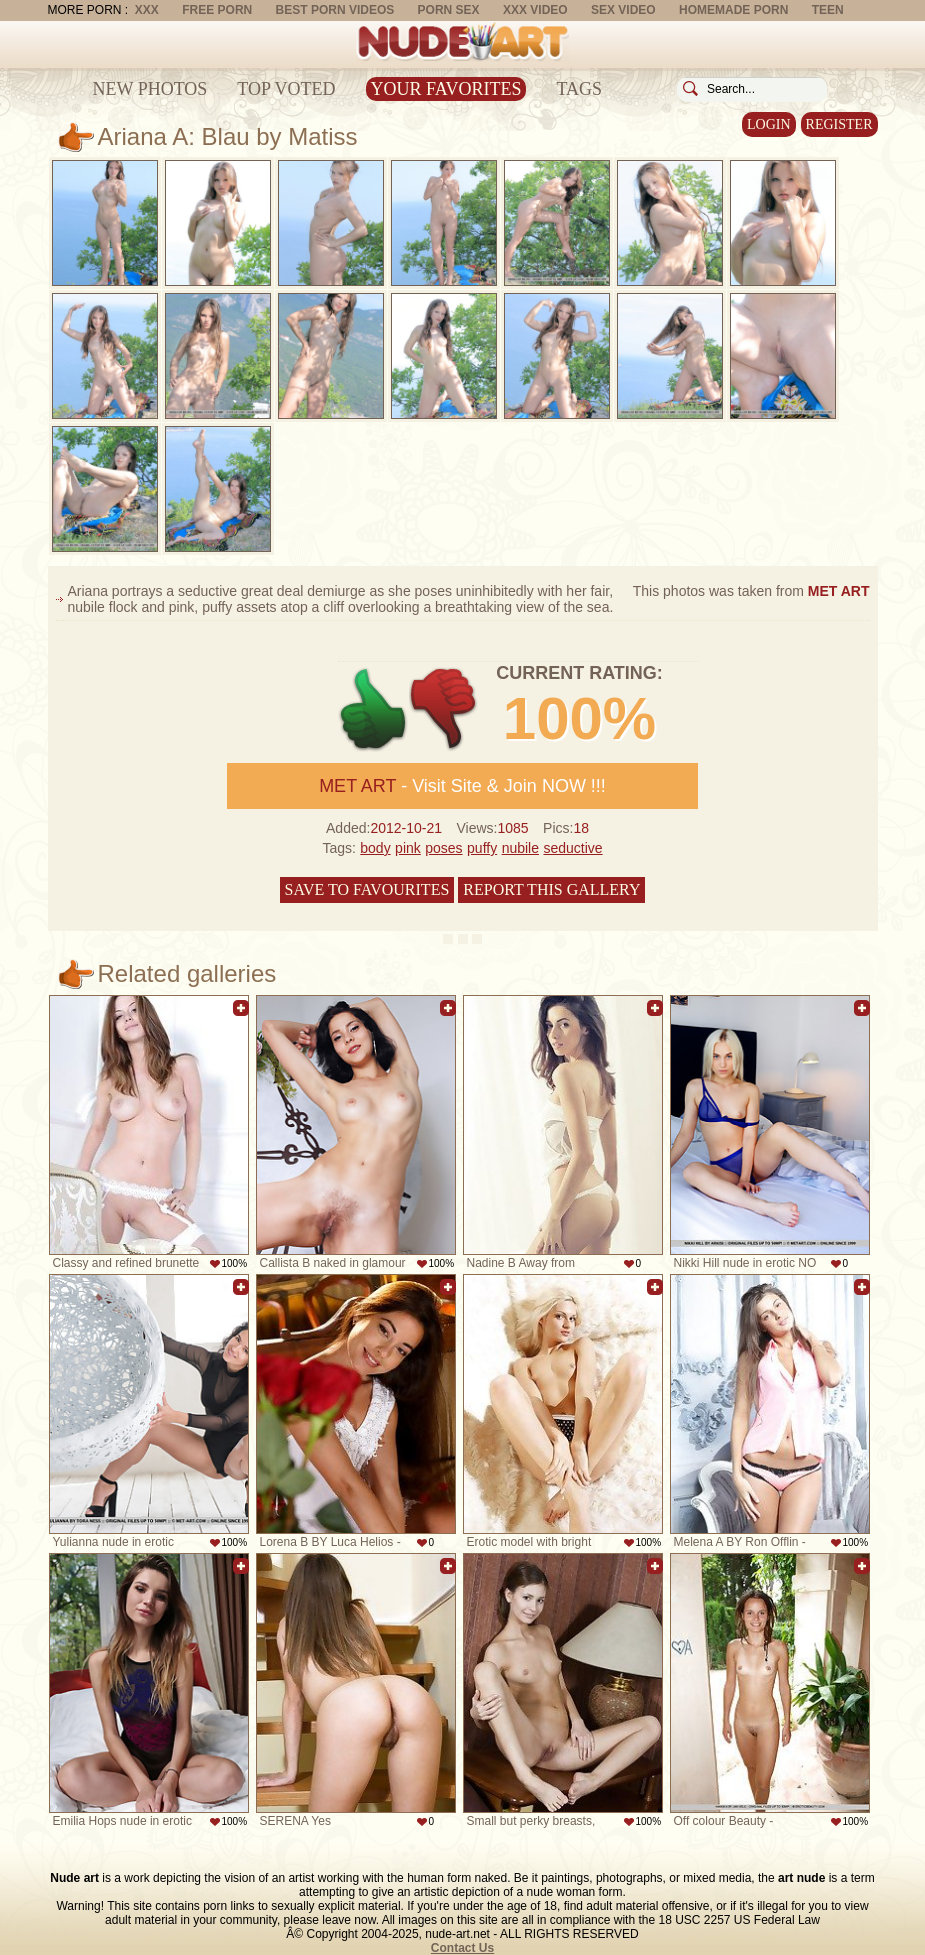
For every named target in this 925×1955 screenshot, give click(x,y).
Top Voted (286, 89)
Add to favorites (241, 1008)
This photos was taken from (751, 591)
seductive (572, 848)
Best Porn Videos (335, 10)
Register (839, 124)
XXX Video (535, 10)
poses (443, 848)
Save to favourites (367, 889)
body (375, 848)
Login (769, 124)
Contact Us (462, 1948)
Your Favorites (446, 89)
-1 (444, 709)
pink (408, 848)
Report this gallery (551, 889)
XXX (147, 10)
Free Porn (217, 10)
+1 (373, 709)
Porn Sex (449, 10)
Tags (579, 89)
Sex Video (623, 10)
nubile (520, 848)
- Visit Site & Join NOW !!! (462, 786)
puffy (482, 848)
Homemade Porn (733, 10)
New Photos (150, 89)
